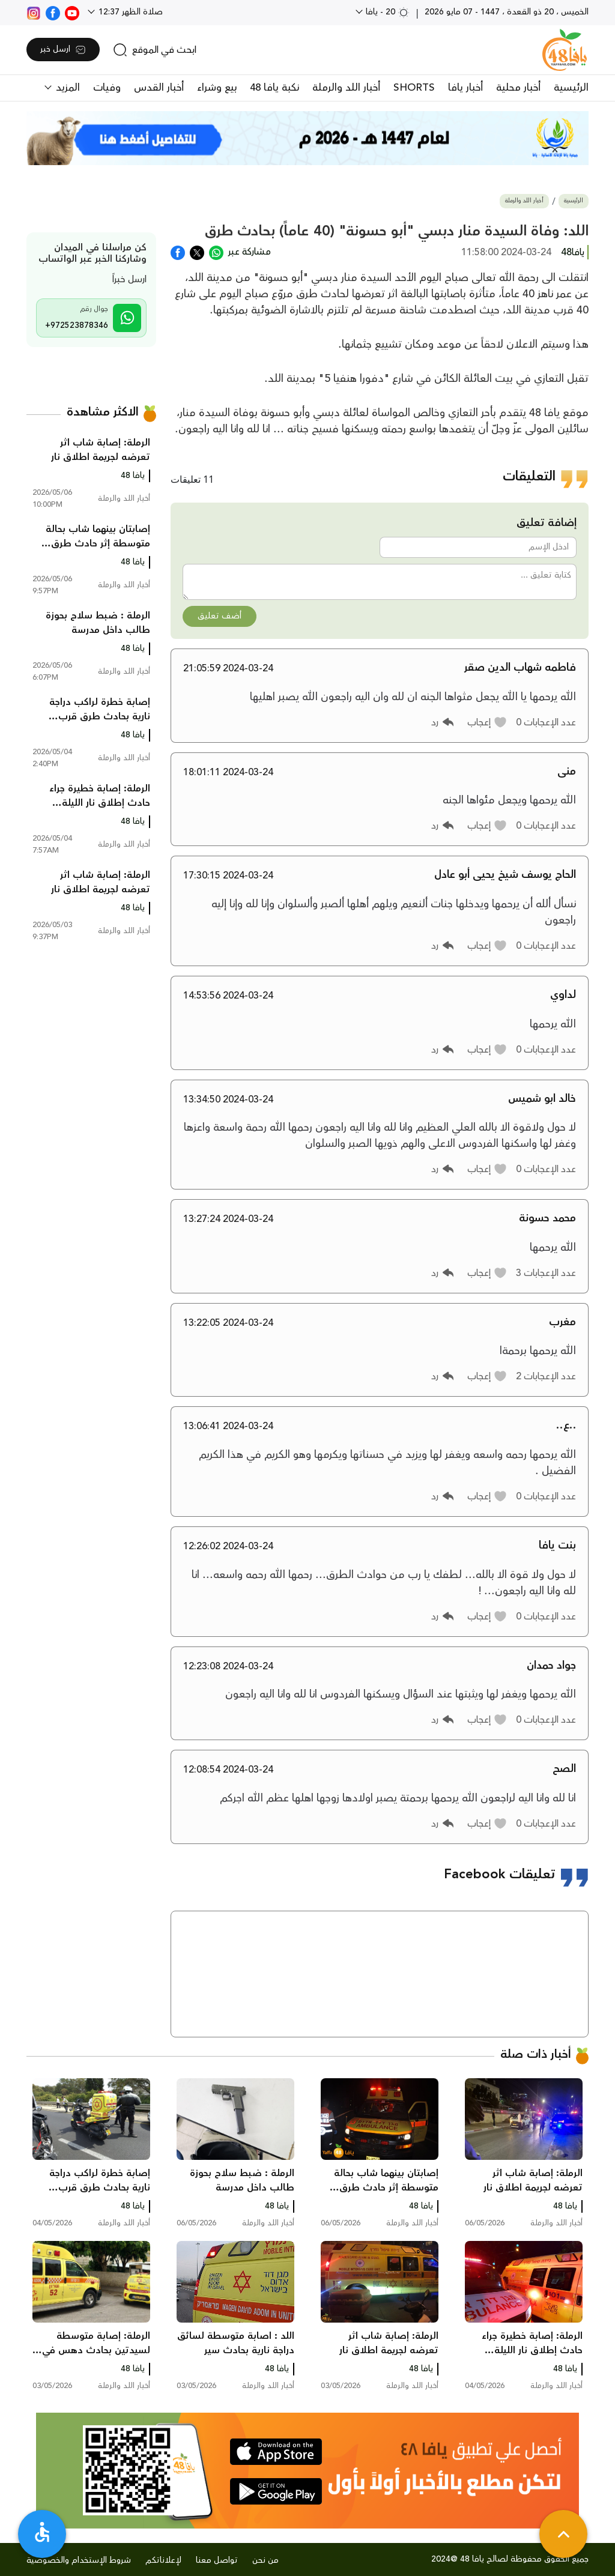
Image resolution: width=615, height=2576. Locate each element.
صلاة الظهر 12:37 (129, 12)
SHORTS (414, 87)
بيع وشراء (217, 87)
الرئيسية (571, 87)
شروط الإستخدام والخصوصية (78, 2560)
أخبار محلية (518, 87)
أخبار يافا (465, 87)
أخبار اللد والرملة (346, 87)
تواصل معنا (217, 2560)
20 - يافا (386, 12)
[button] (487, 722)
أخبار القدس (159, 87)
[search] (154, 50)
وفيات (107, 87)
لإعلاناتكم (163, 2560)
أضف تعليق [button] (219, 616)
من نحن (265, 2560)
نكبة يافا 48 (274, 87)
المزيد (66, 87)
